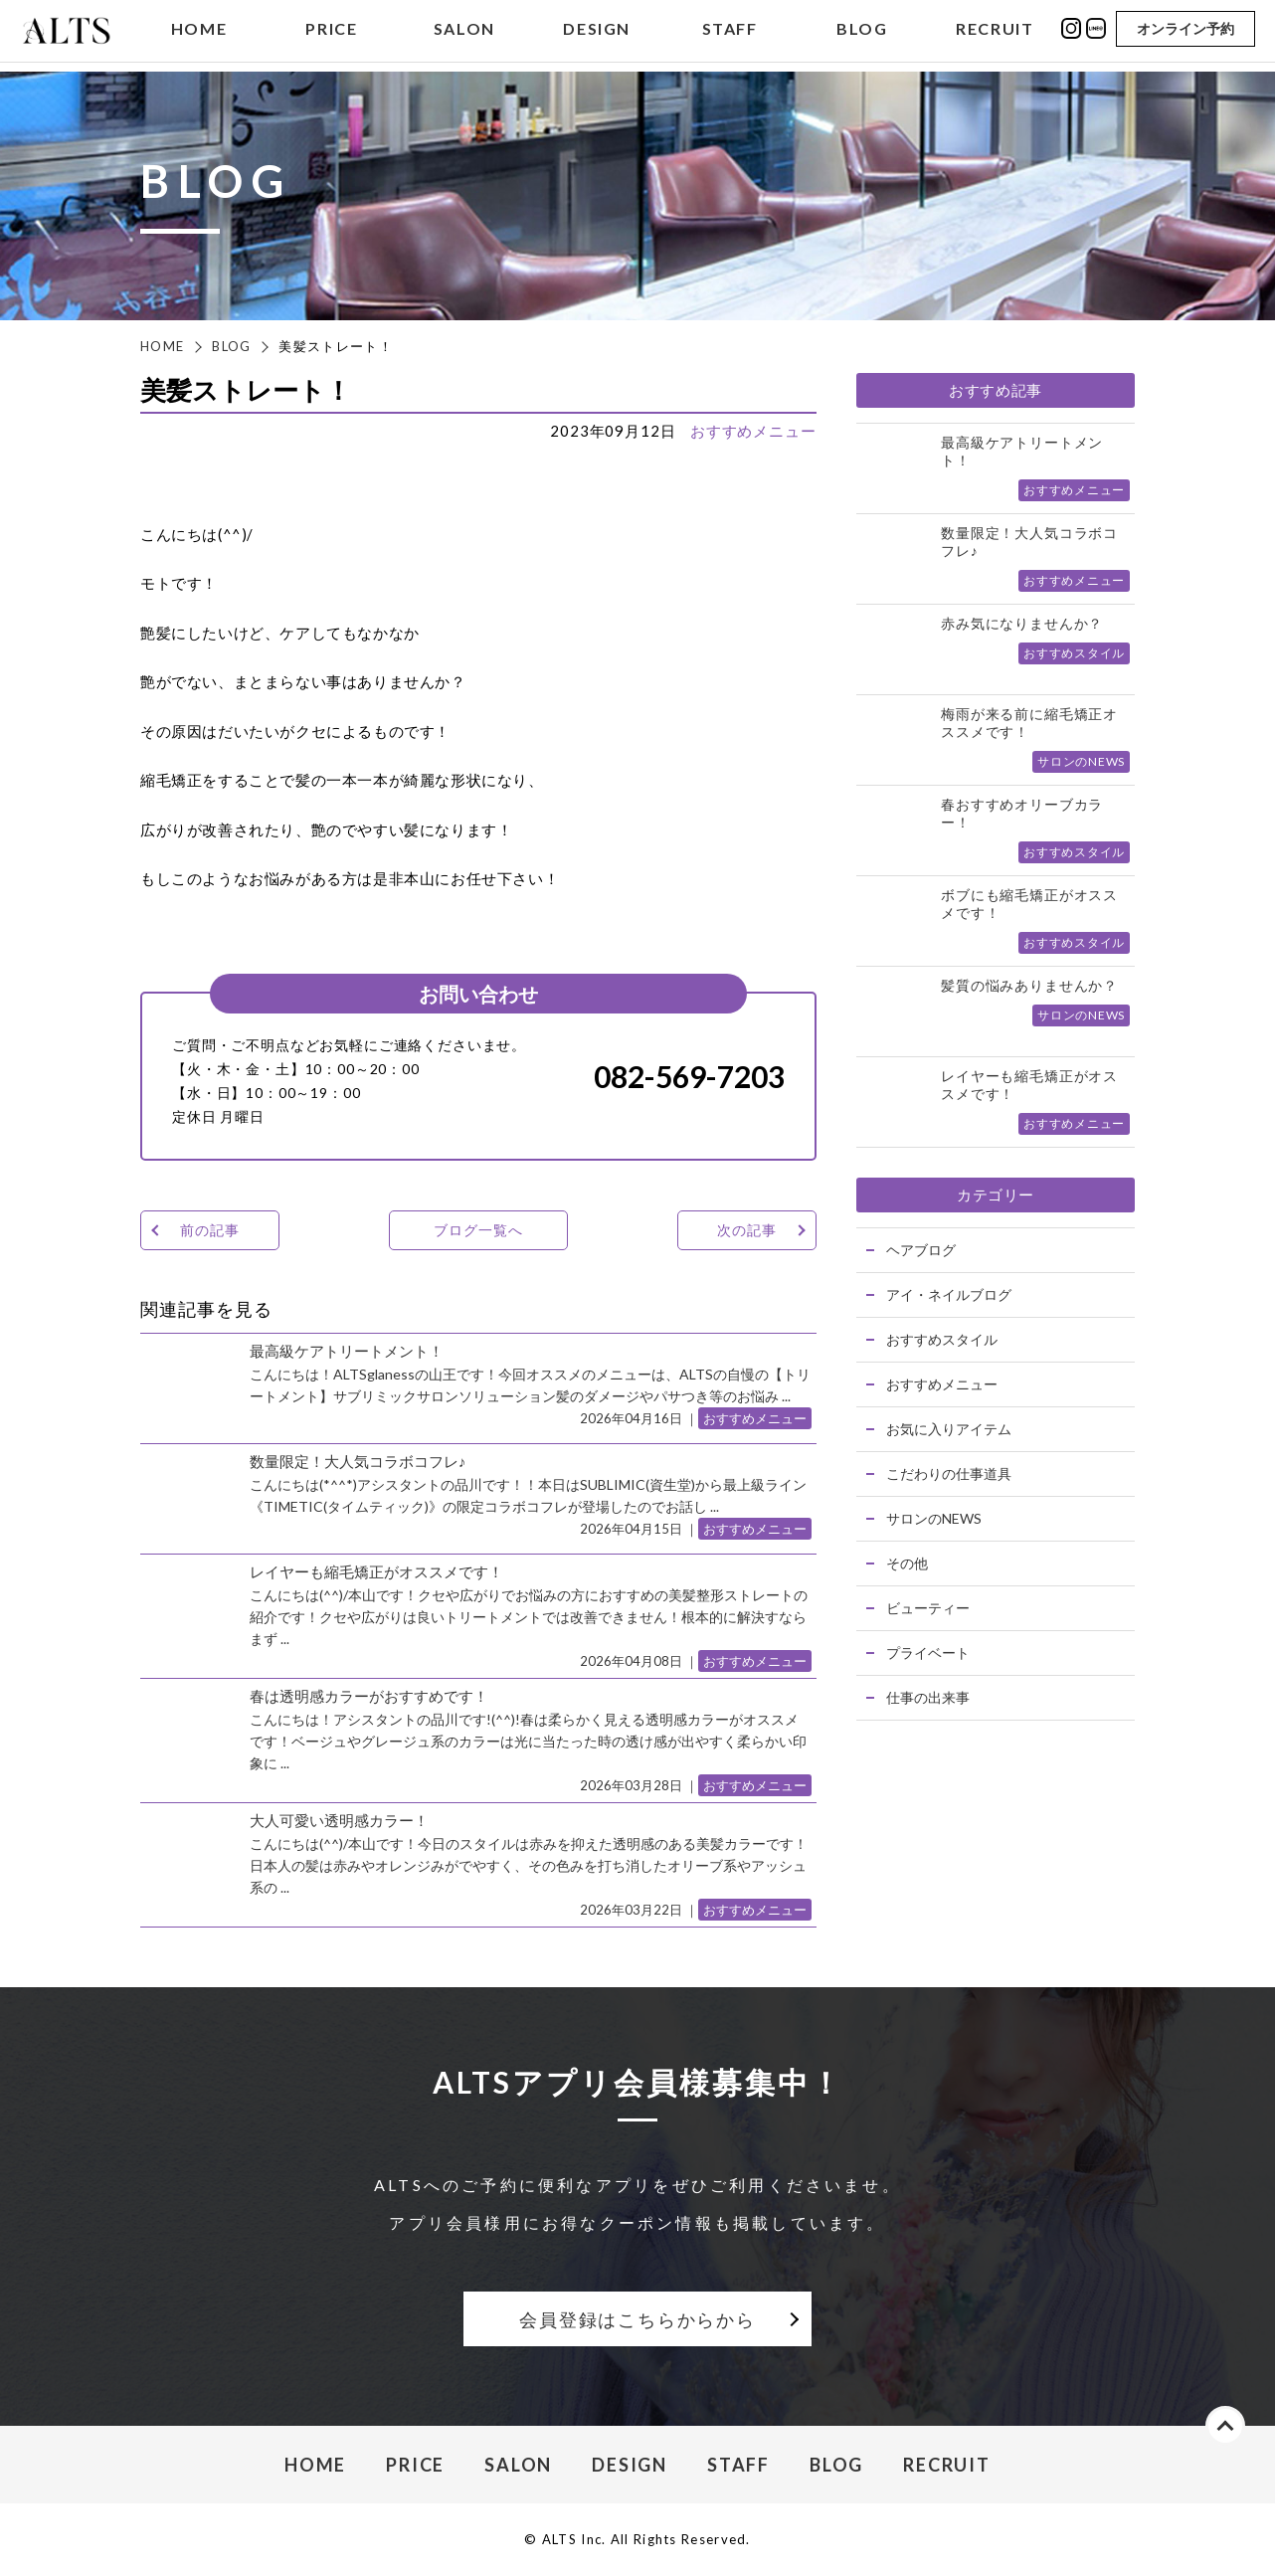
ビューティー (928, 1607)
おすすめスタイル (942, 1339)
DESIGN (597, 33)
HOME (199, 33)
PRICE (331, 33)
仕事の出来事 (928, 1697)
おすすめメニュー (753, 431)
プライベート (928, 1652)
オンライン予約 (1185, 32)
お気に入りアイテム (948, 1428)
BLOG (861, 33)
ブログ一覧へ (478, 1229)
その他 (907, 1563)
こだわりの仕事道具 (948, 1473)
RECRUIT (994, 33)
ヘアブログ (921, 1249)
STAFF (730, 33)
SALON (464, 33)
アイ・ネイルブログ (948, 1294)
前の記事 (209, 1229)
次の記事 (746, 1229)
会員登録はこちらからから (637, 2319)
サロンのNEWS (934, 1518)
